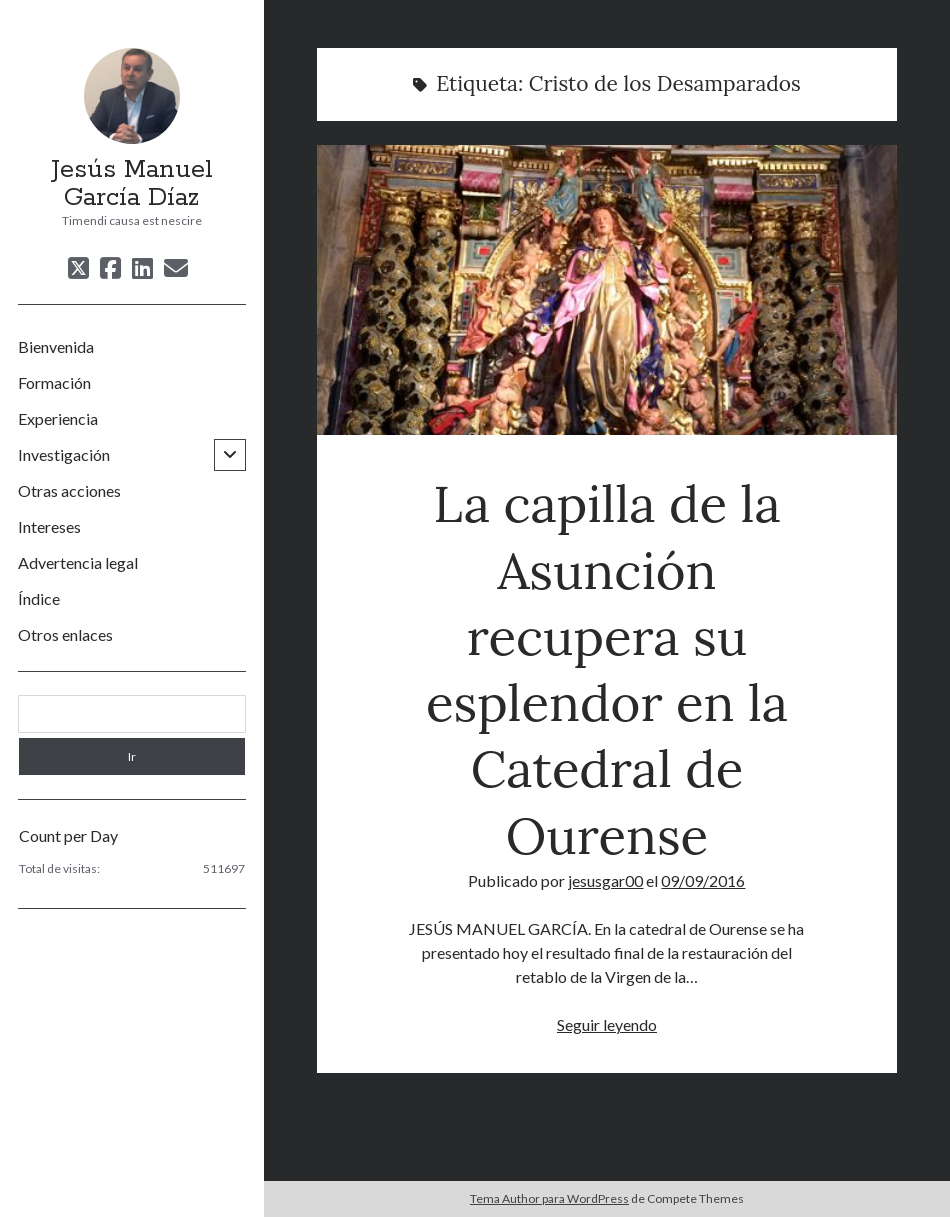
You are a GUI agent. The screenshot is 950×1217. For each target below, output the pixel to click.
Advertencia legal (78, 562)
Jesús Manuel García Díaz (132, 184)
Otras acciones (69, 490)
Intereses (49, 526)
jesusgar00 (605, 880)
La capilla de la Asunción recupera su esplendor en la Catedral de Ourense (607, 290)
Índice (39, 598)
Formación (54, 382)
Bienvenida (56, 346)
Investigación (64, 454)
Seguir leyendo (607, 1024)
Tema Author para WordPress (549, 1198)
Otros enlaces (65, 634)
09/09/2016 (703, 880)
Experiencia (58, 418)
